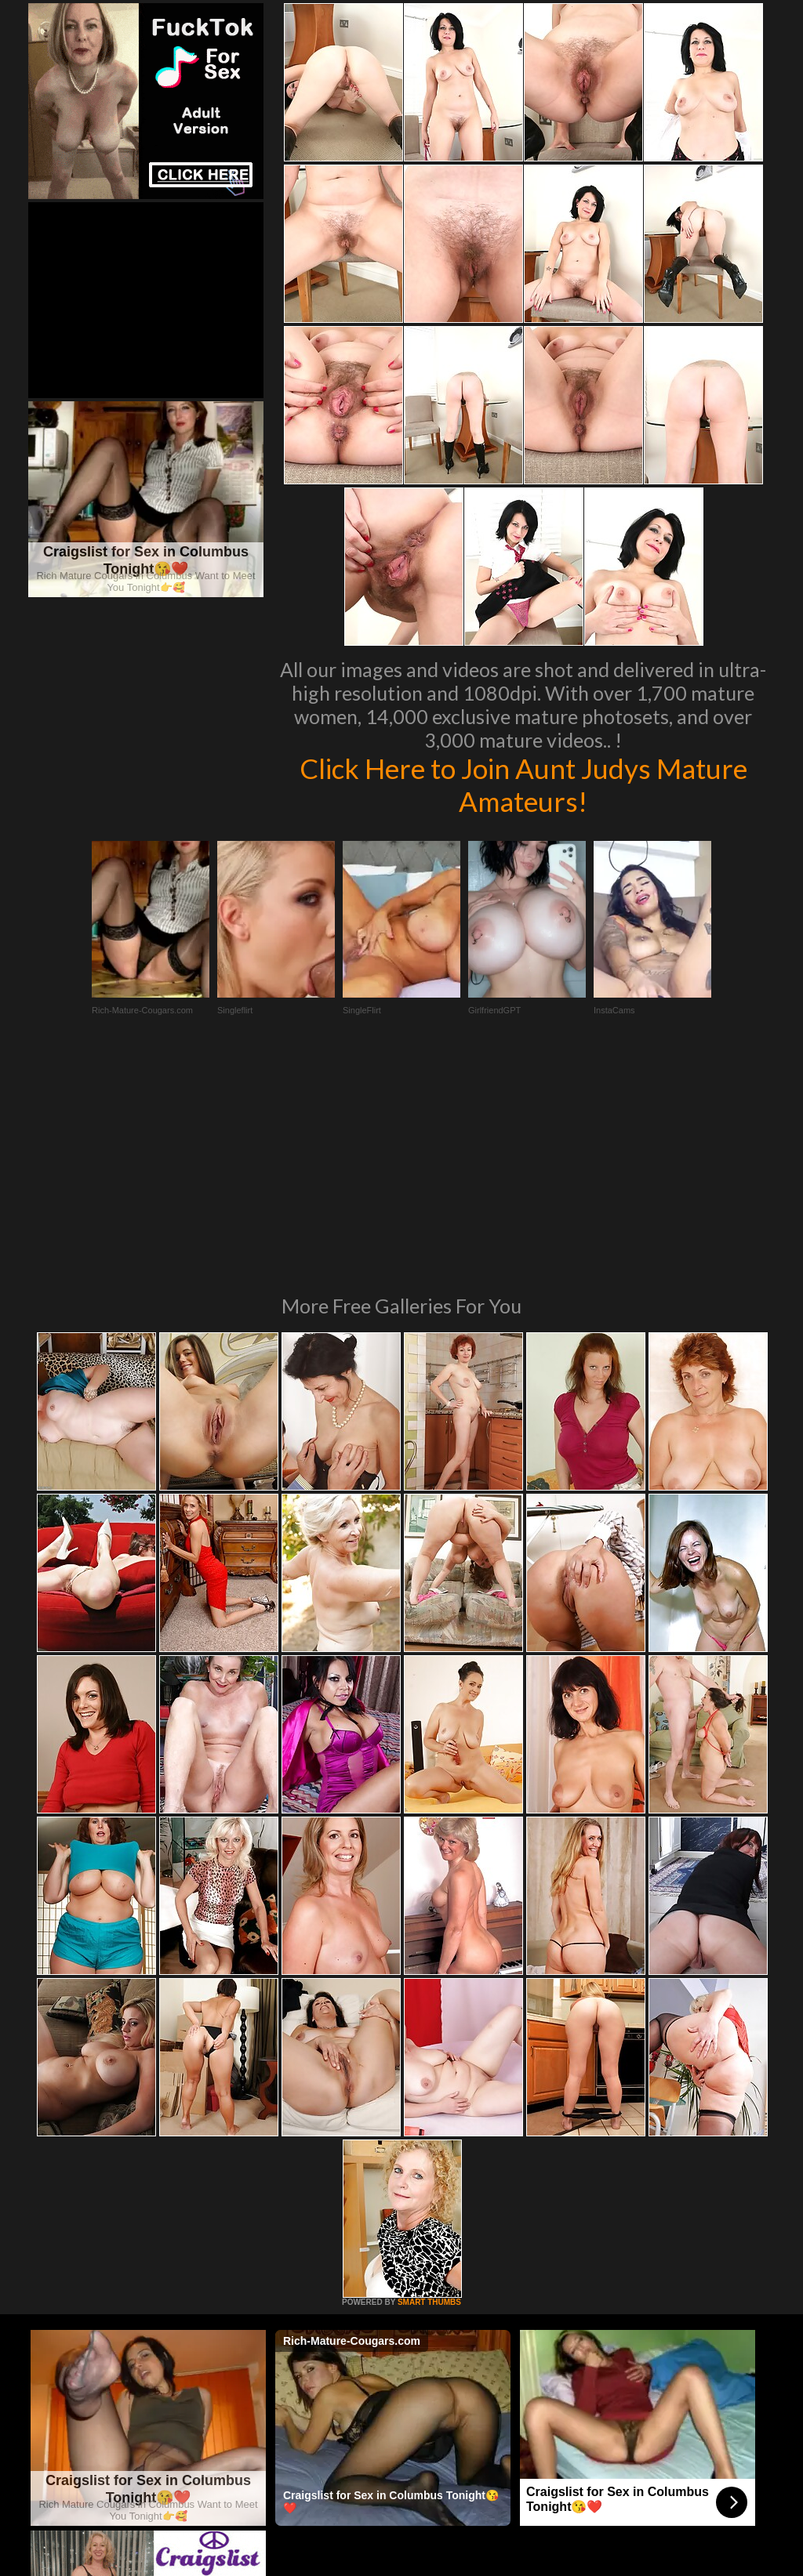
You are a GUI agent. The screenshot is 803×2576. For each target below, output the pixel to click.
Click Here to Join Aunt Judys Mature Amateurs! (523, 784)
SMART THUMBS (429, 2088)
